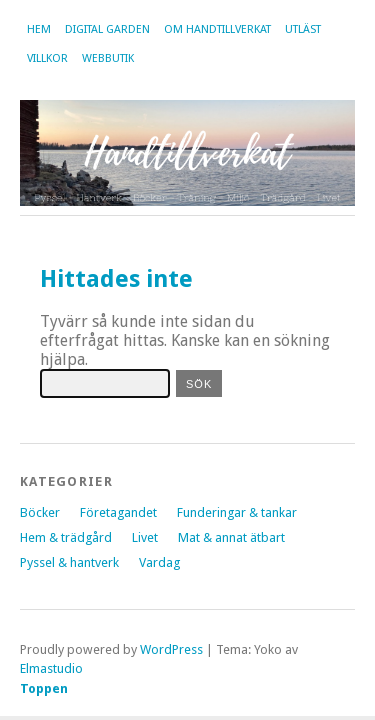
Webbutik (108, 58)
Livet (145, 537)
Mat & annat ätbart (231, 537)
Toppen (44, 688)
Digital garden (107, 29)
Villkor (47, 58)
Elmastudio (51, 668)
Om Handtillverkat (217, 29)
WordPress (171, 649)
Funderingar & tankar (237, 512)
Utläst (303, 29)
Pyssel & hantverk (69, 562)
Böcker (40, 512)
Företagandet (118, 512)
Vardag (159, 562)
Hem (39, 29)
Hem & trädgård (66, 537)
